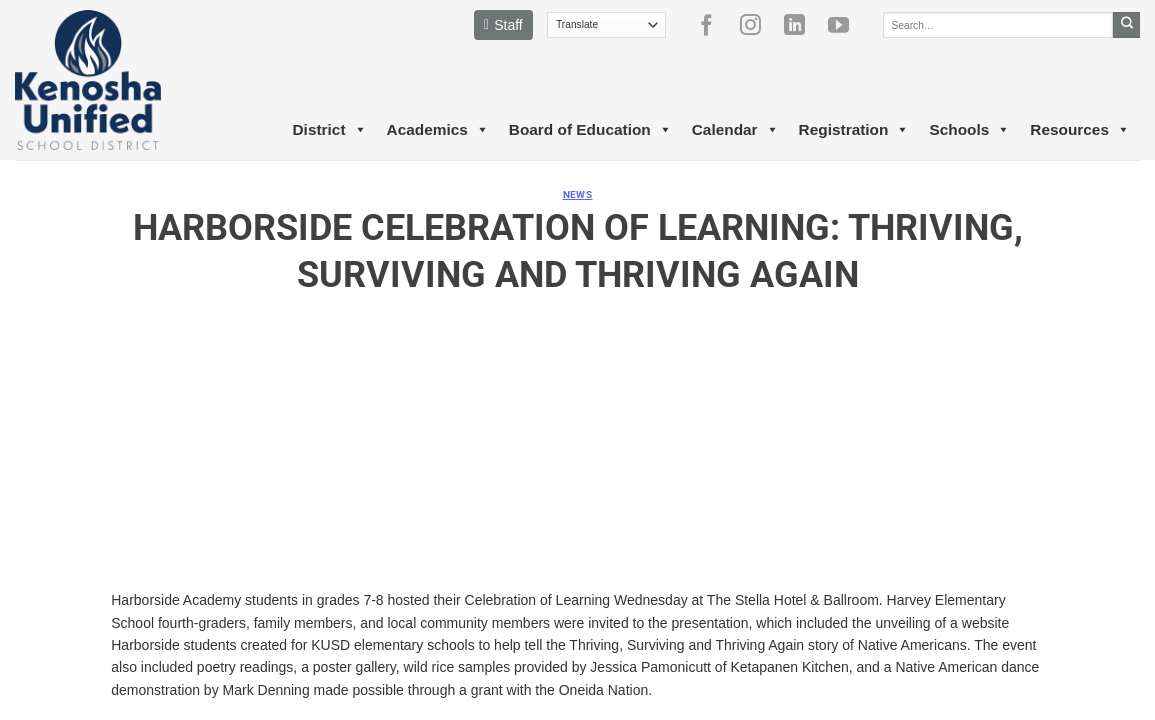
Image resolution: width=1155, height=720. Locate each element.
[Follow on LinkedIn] (802, 25)
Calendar (735, 130)
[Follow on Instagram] (758, 25)
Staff (503, 25)
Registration (854, 130)
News (578, 194)
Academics (438, 130)
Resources (1080, 130)
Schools (969, 130)
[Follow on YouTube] (846, 25)
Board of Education (590, 130)
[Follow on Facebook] (714, 25)
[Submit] (1126, 25)
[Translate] (606, 25)
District (329, 130)
